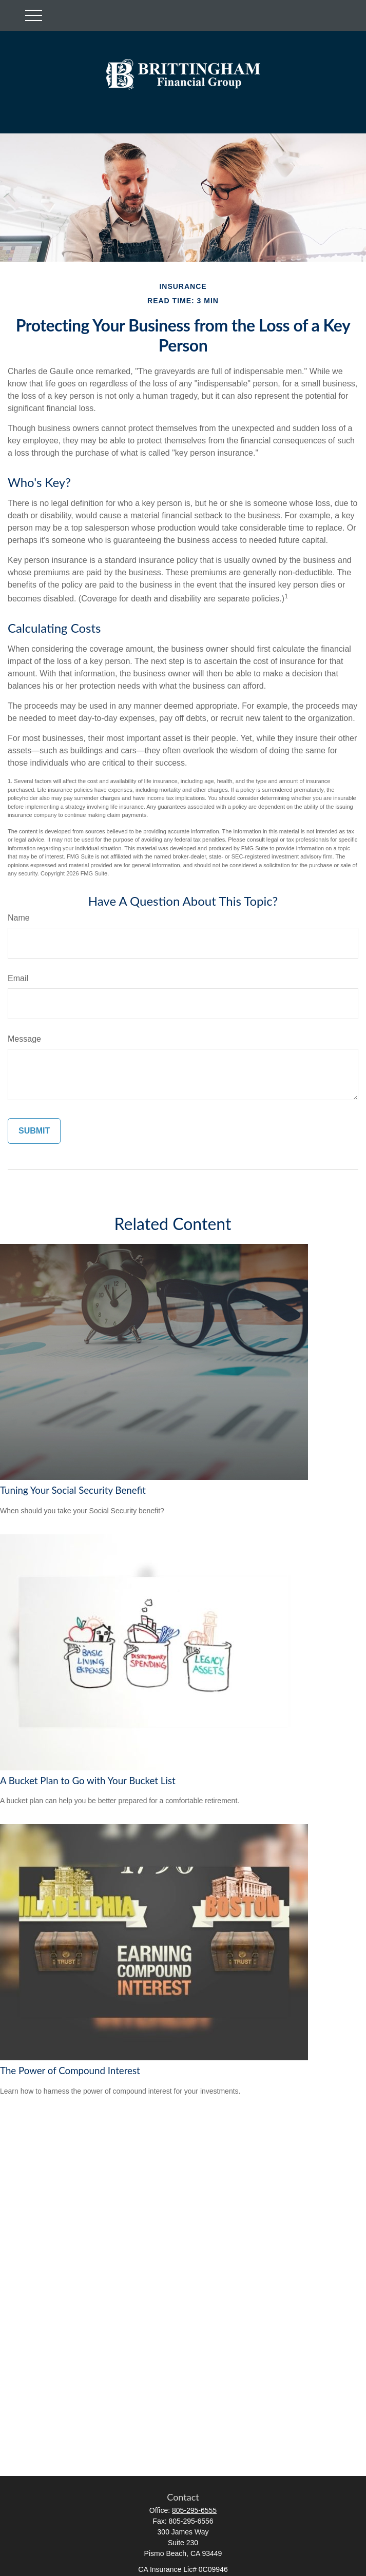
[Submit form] (34, 1131)
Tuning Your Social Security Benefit (73, 1490)
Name (19, 917)
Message (24, 1039)
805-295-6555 (194, 2510)
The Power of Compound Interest (70, 2070)
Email (18, 978)
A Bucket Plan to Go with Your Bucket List (88, 1780)
